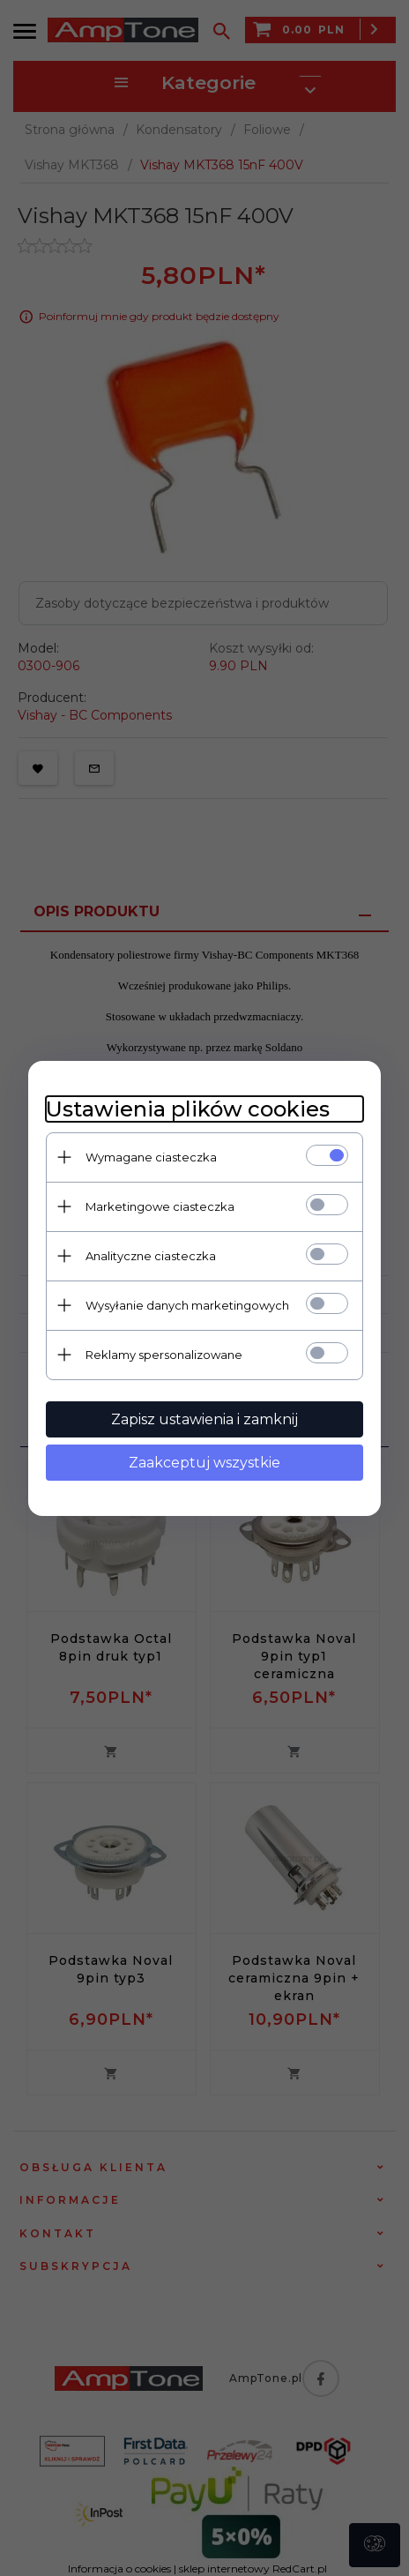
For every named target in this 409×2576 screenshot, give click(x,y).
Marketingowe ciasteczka (160, 1206)
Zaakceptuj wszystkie (204, 1462)
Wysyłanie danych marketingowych (187, 1305)
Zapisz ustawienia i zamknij (204, 1419)
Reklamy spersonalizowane (164, 1355)
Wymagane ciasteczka (151, 1157)
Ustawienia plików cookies (188, 1109)
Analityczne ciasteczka (151, 1256)
